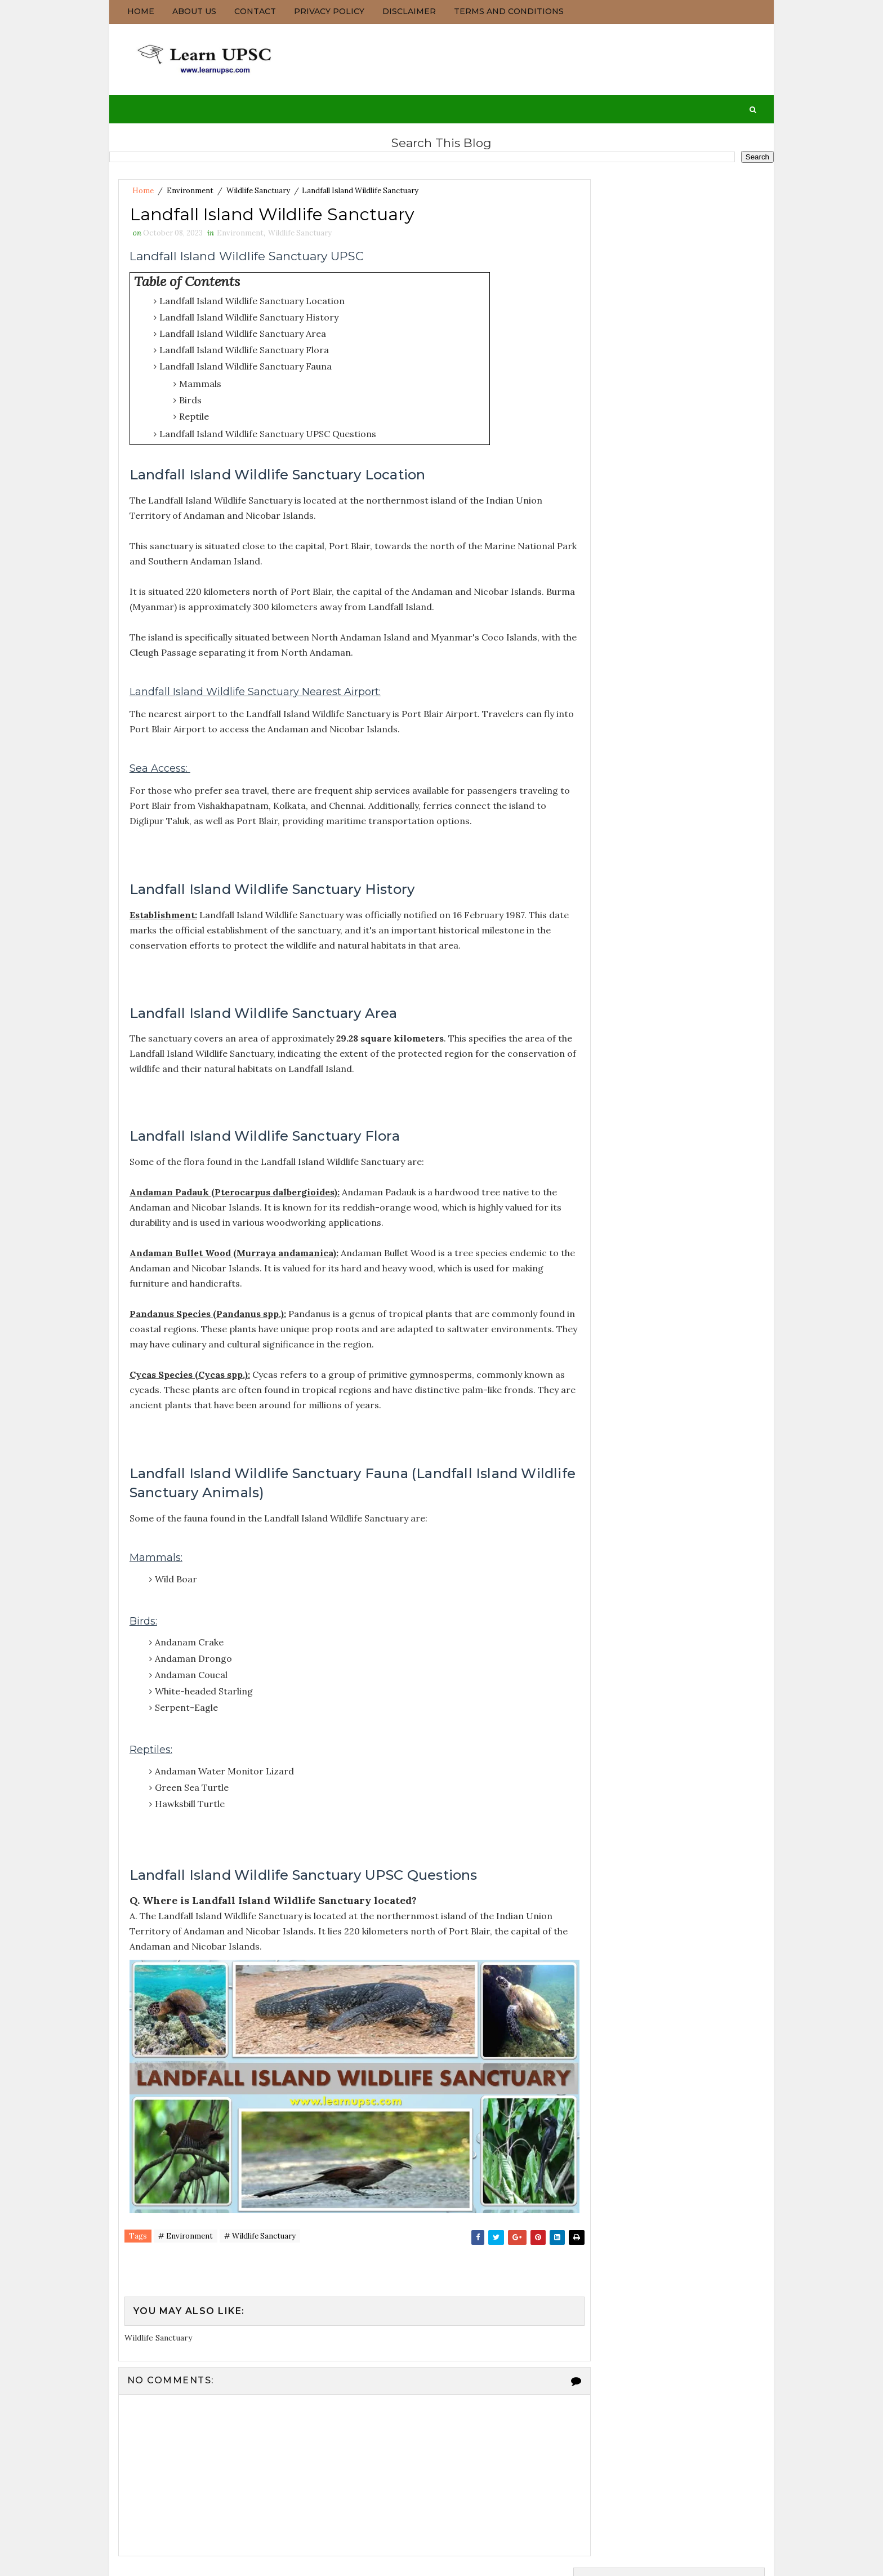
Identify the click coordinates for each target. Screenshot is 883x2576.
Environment (189, 188)
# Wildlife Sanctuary (259, 2222)
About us (194, 11)
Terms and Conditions (508, 11)
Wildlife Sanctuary (257, 188)
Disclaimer (408, 11)
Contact (254, 11)
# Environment (185, 2222)
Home (140, 11)
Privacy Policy (328, 11)
